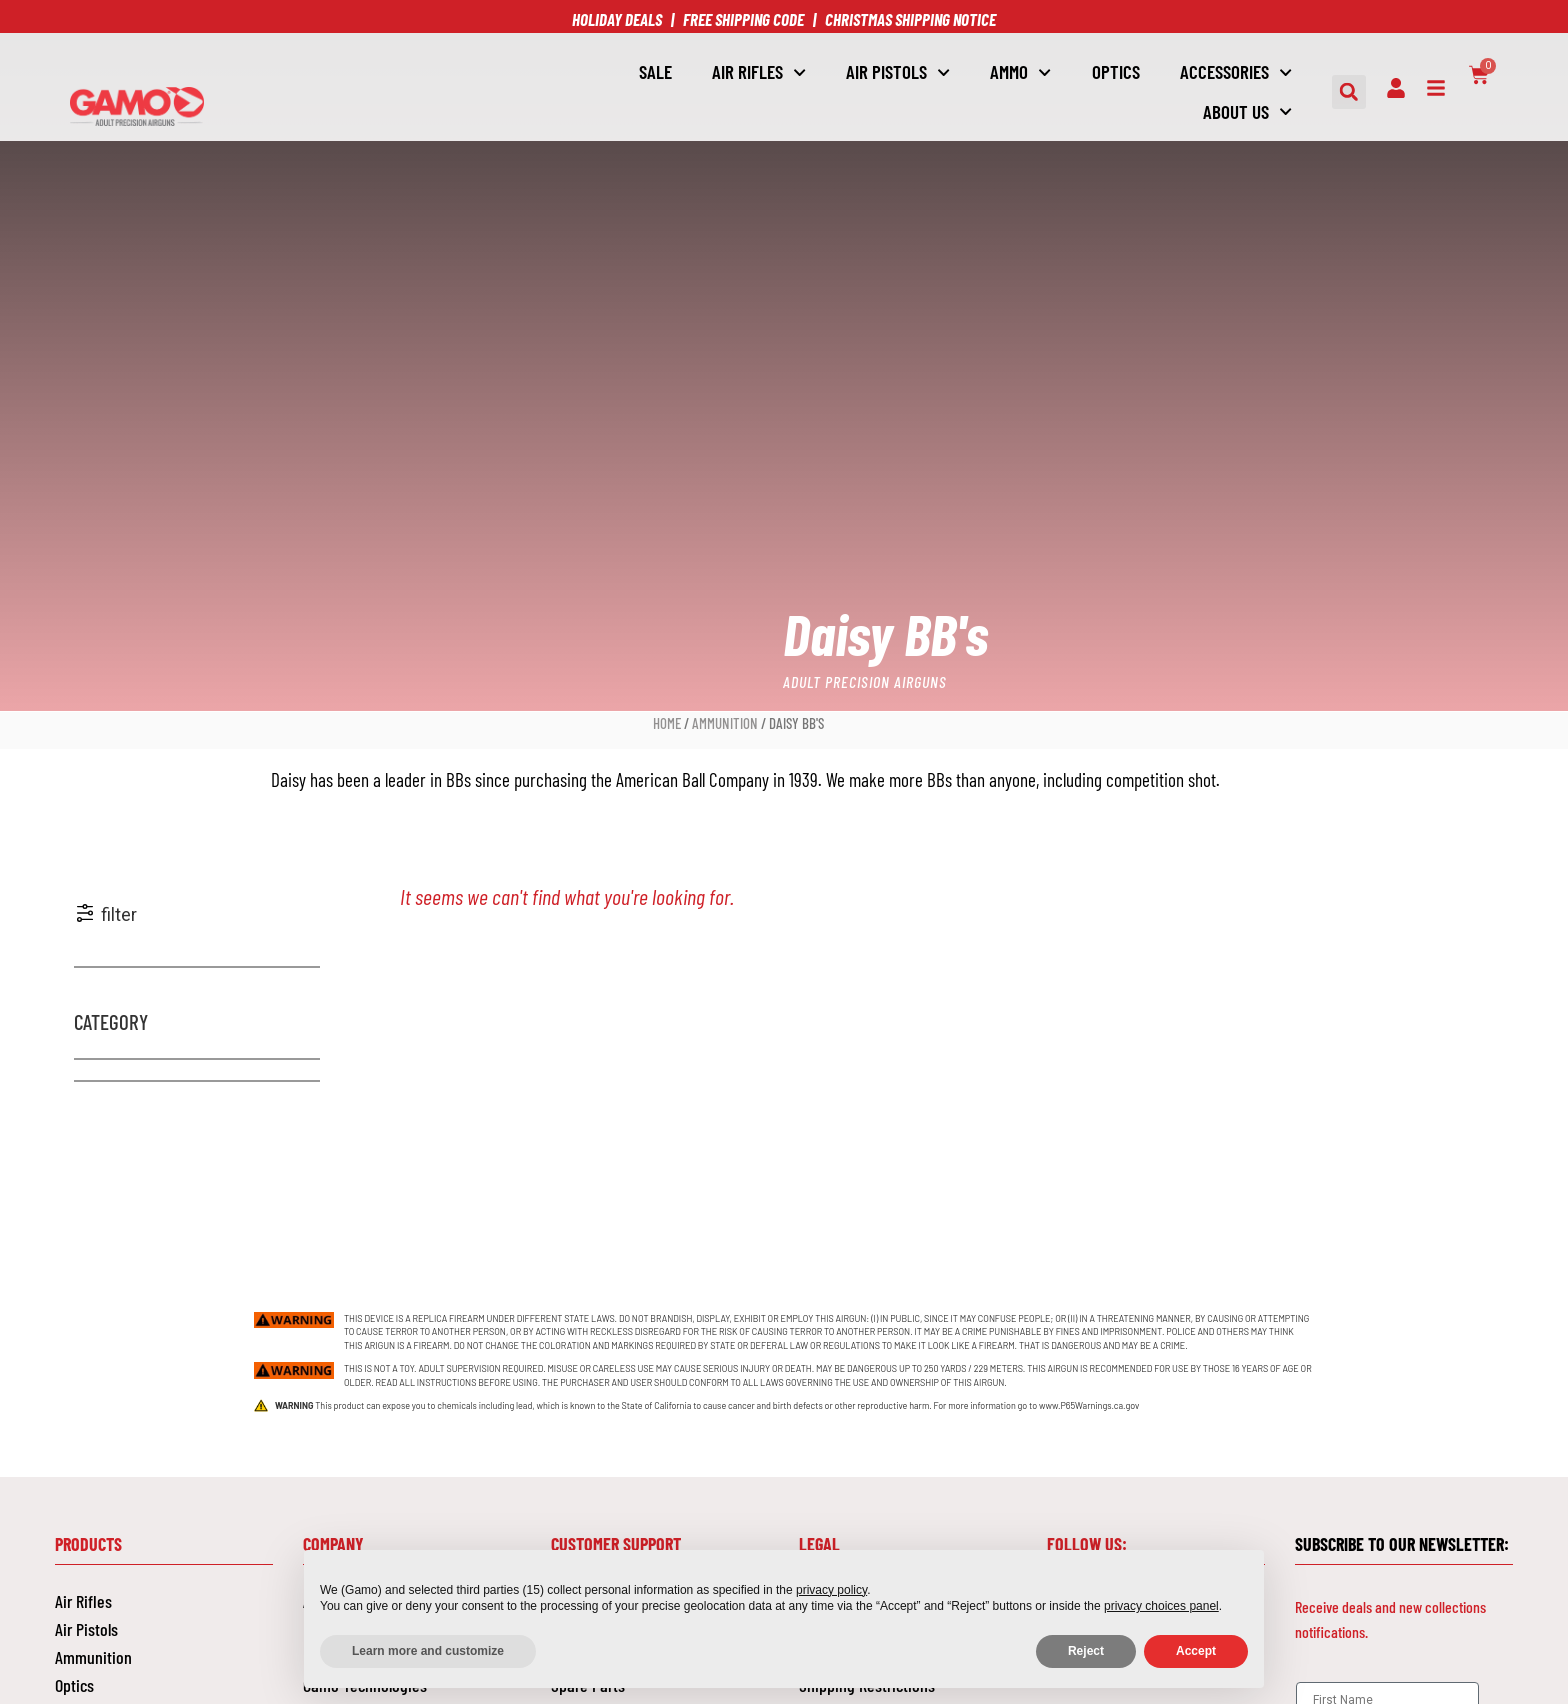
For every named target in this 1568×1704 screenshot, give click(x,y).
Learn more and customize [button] (428, 1651)
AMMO (1020, 72)
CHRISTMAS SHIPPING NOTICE (910, 19)
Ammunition (725, 723)
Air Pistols (86, 1628)
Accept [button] (1196, 1651)
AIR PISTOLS (898, 72)
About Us (1247, 111)
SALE (655, 71)
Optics (74, 1684)
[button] (1349, 92)
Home (667, 723)
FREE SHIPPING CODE (743, 19)
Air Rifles (759, 72)
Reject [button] (1086, 1651)
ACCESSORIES (1236, 72)
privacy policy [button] (831, 1590)
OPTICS (1116, 71)
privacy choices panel (1161, 1606)
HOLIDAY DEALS (617, 19)
